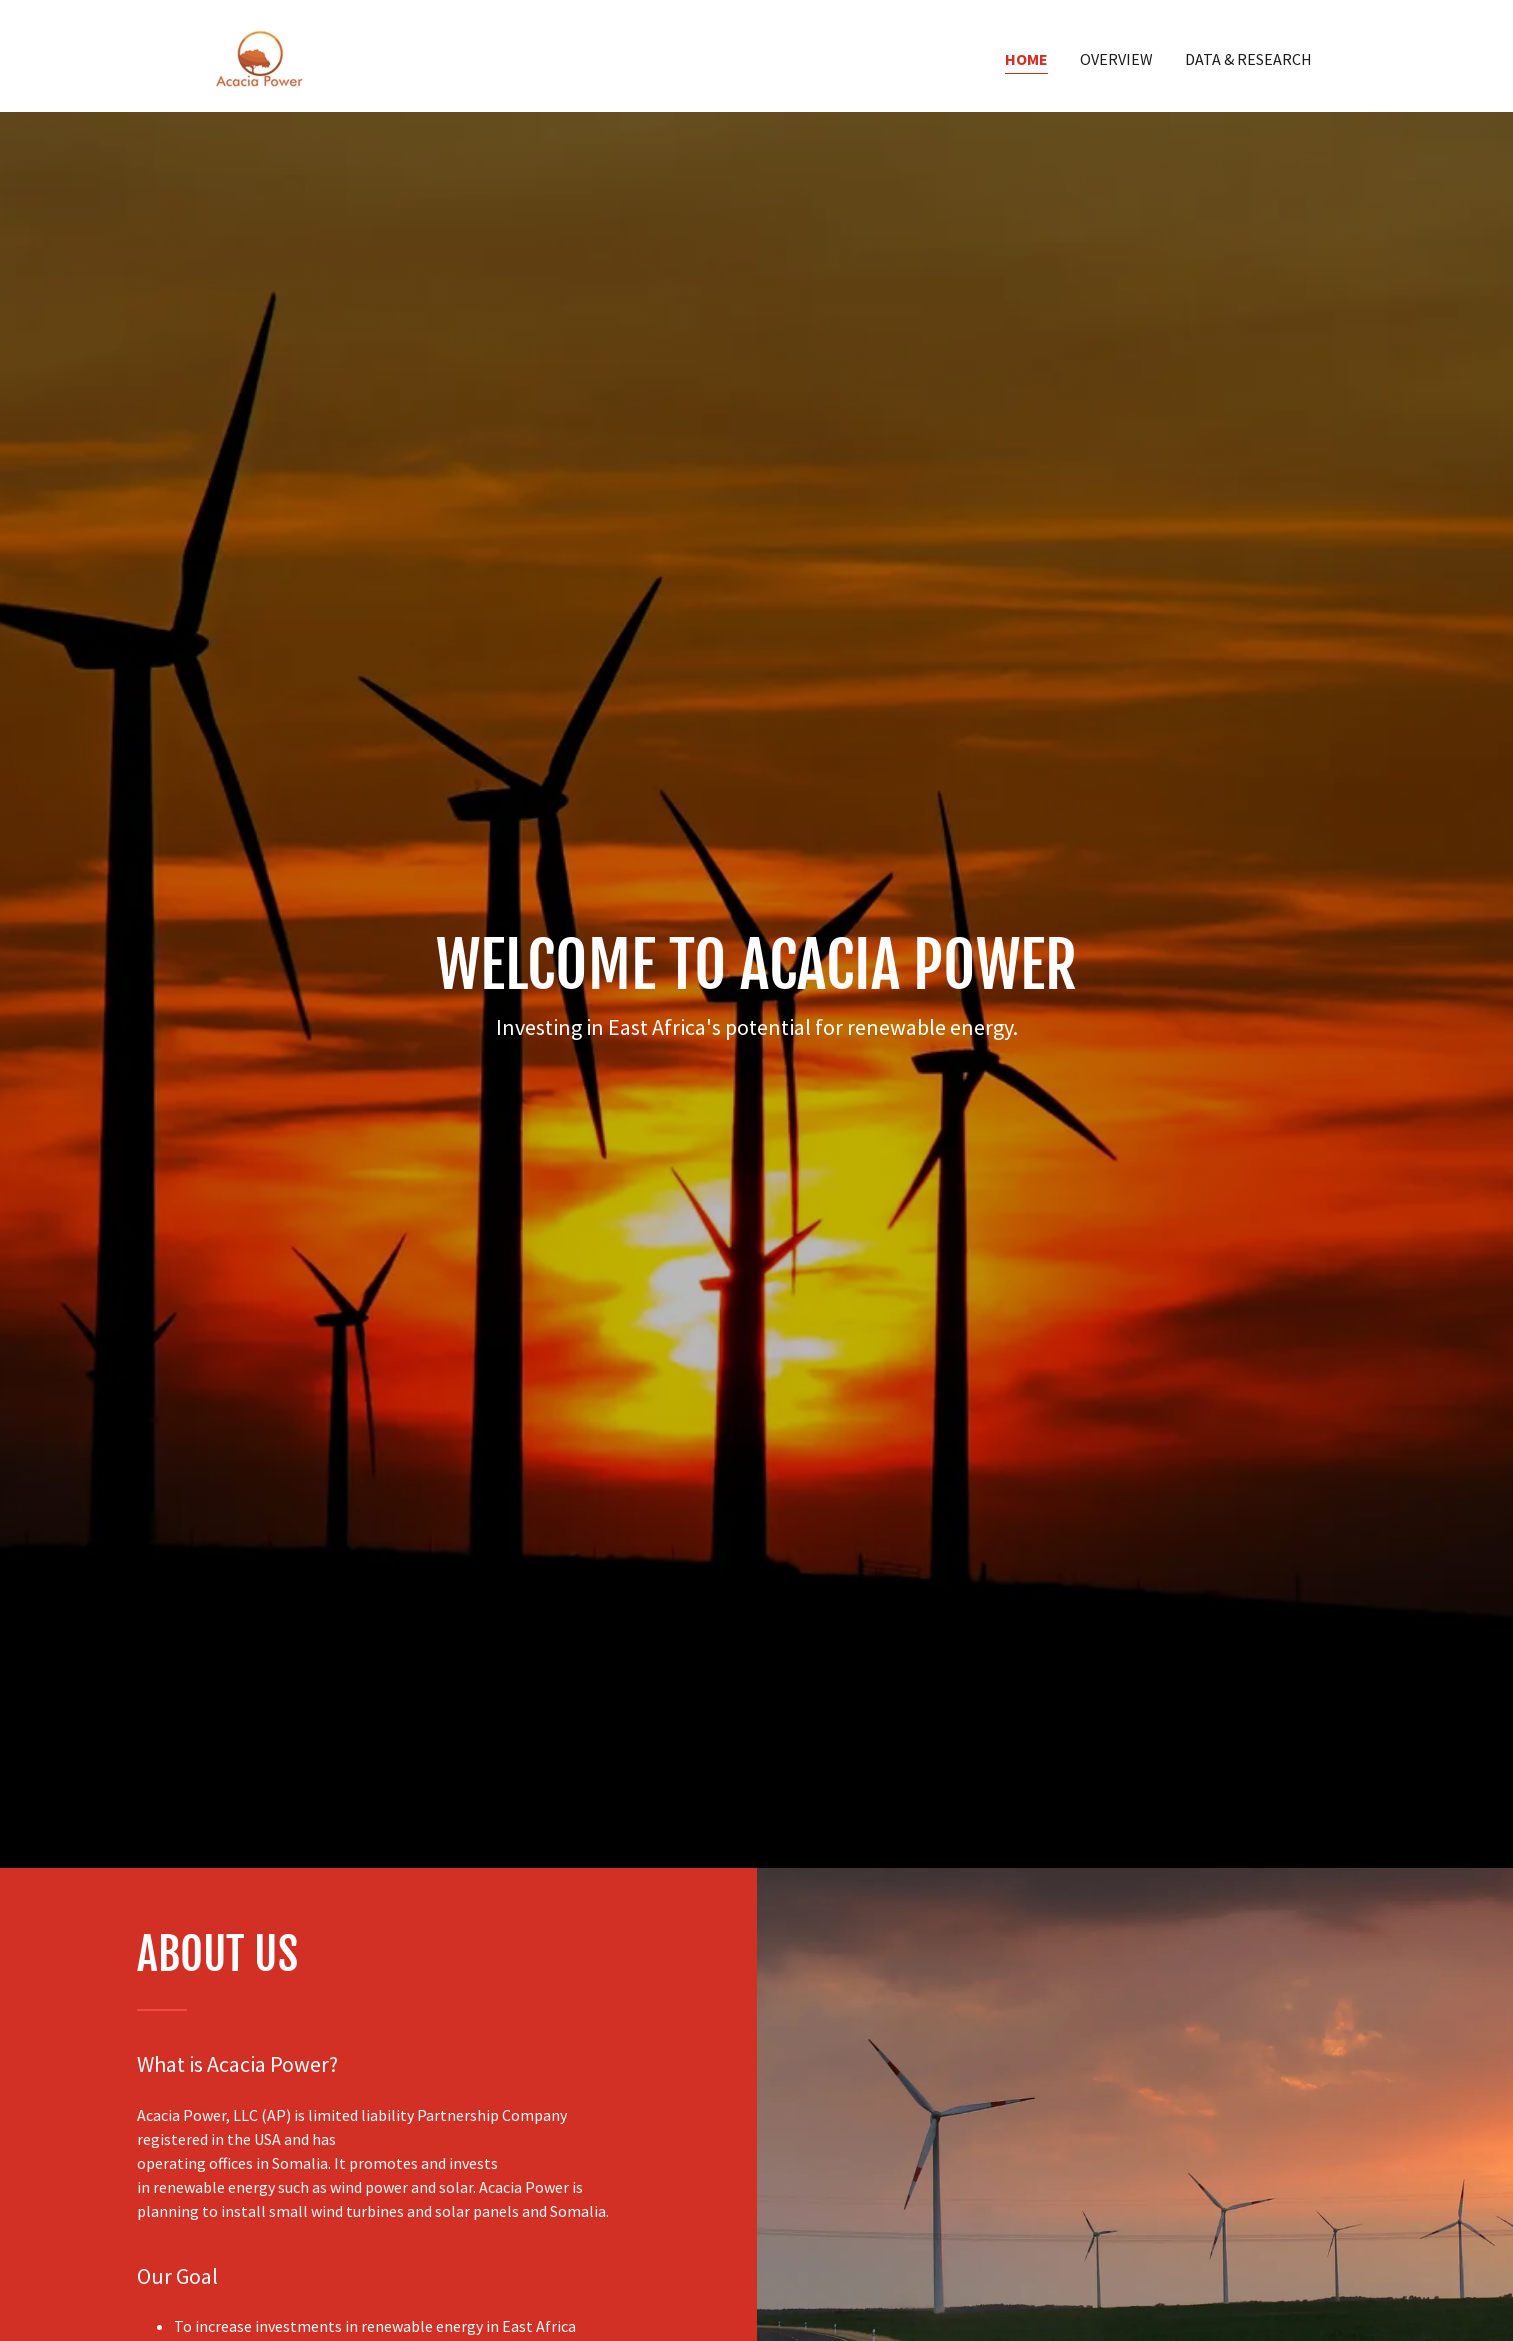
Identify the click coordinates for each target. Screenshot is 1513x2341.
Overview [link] (1116, 59)
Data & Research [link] (1248, 59)
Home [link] (1026, 59)
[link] (258, 54)
